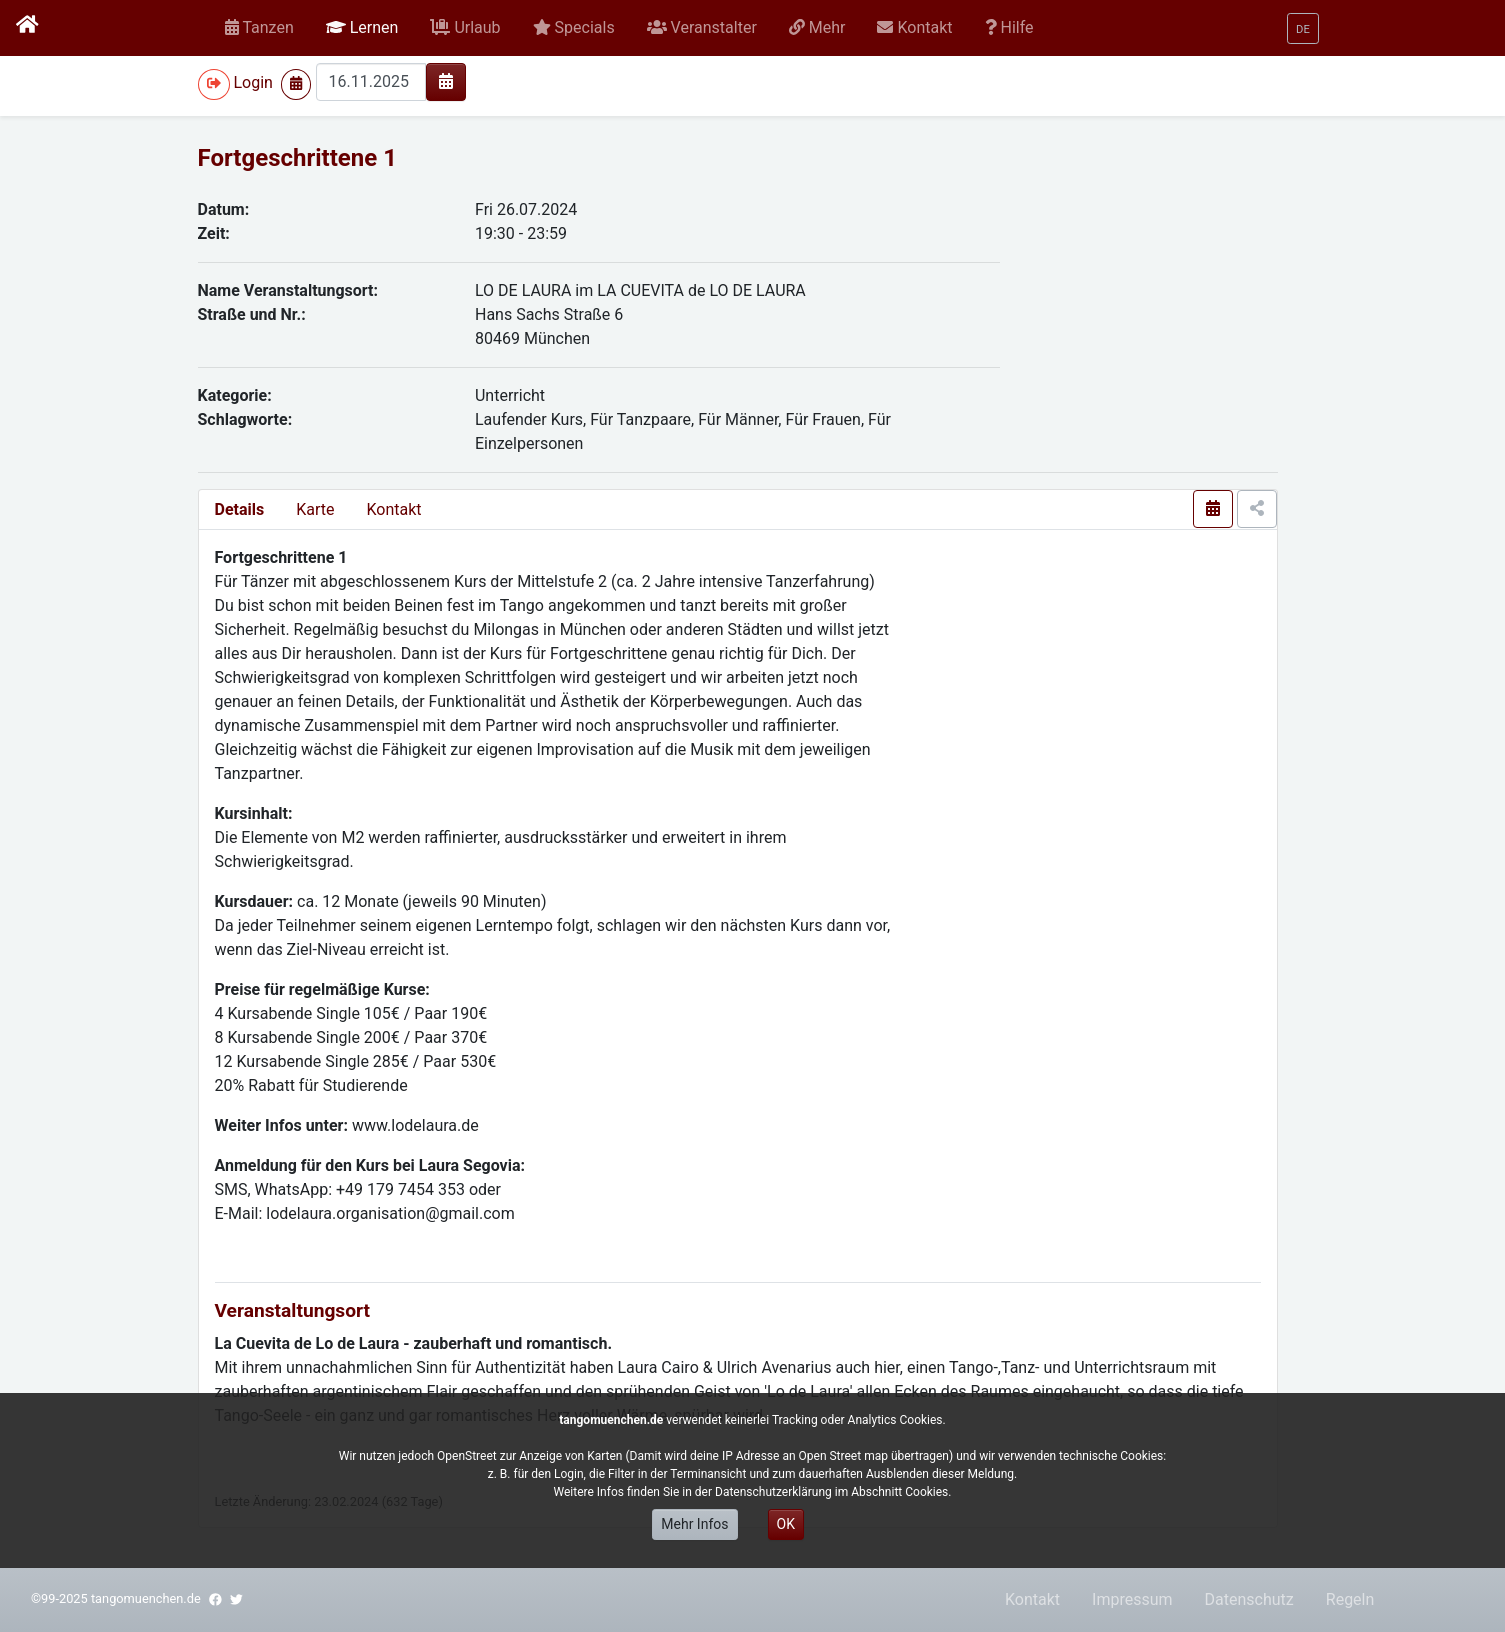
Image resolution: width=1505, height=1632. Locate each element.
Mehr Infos (694, 1524)
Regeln (1350, 1599)
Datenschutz (1249, 1599)
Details (240, 509)
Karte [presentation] (315, 509)
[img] (446, 81)
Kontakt (393, 509)
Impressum (1132, 1599)
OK (786, 1524)
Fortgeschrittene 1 (297, 158)
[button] (362, 28)
